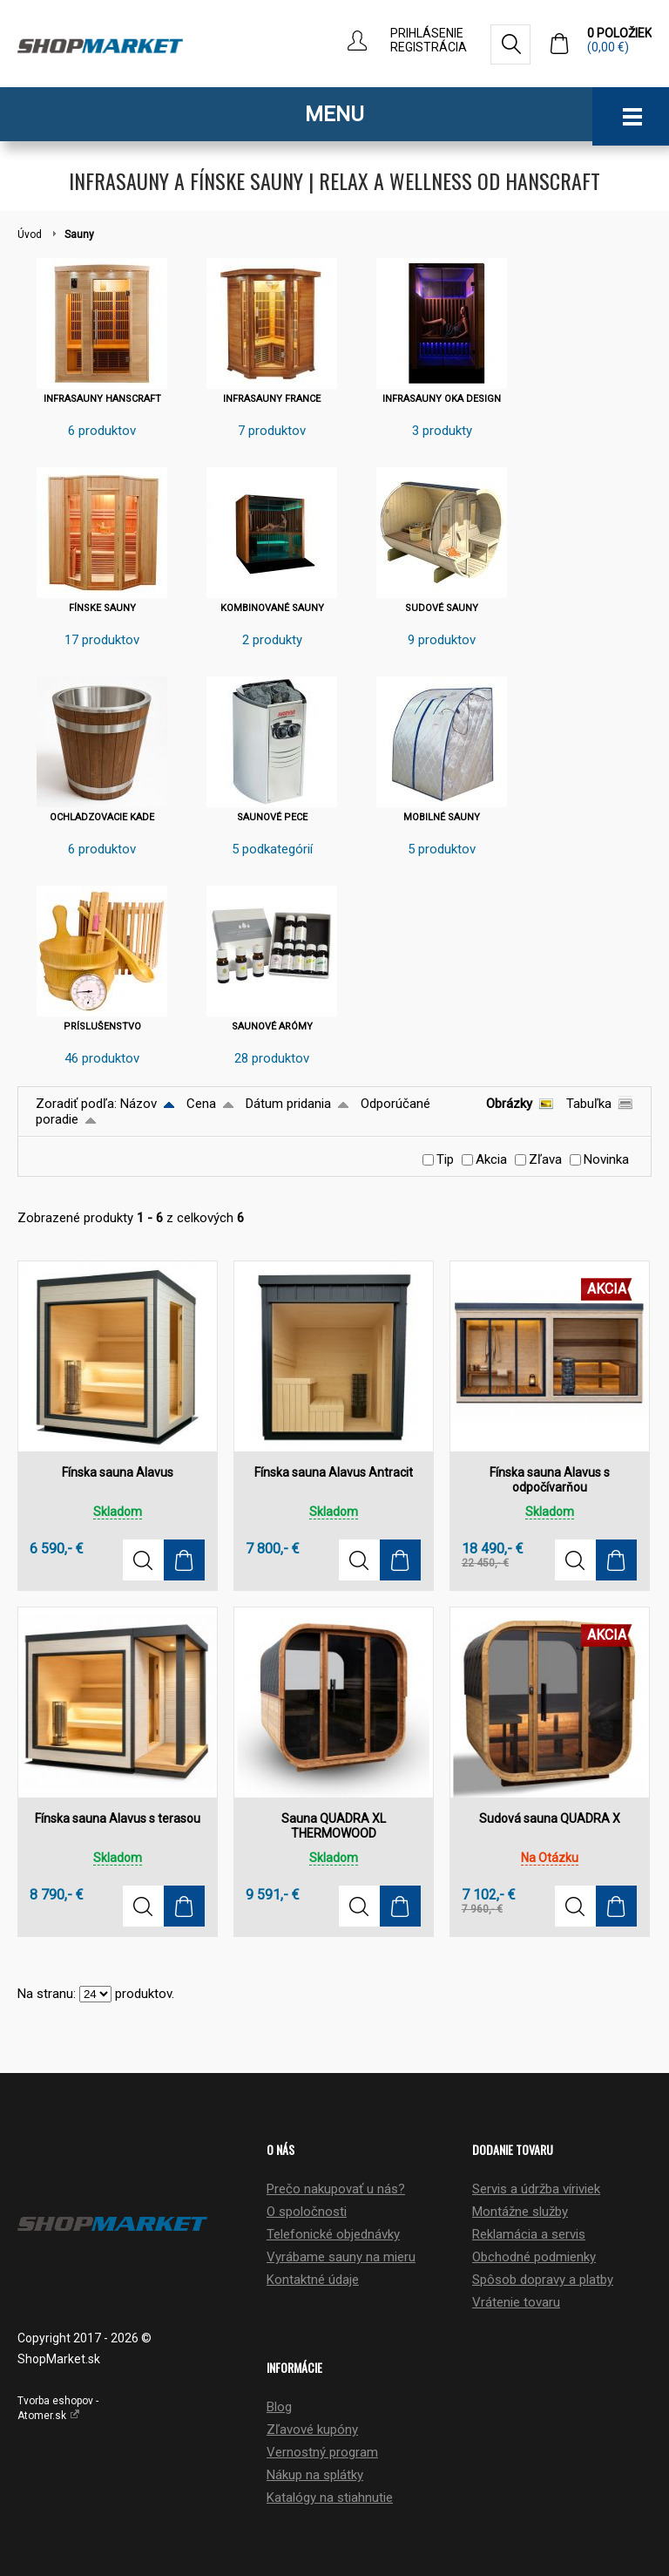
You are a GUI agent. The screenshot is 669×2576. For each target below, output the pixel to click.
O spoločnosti (307, 2211)
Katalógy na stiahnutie (330, 2497)
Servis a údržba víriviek (536, 2189)
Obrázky (509, 1103)
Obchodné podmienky (534, 2257)
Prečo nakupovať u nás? (336, 2189)
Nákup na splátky (315, 2475)
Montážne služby (520, 2211)
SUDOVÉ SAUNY (441, 608)
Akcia (491, 1159)
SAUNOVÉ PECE (272, 817)
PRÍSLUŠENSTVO (102, 1026)
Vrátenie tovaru (516, 2302)
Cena (201, 1103)
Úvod (29, 234)
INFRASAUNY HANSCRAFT (102, 398)
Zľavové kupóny (312, 2429)
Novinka (606, 1159)
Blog (279, 2407)
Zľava (545, 1159)
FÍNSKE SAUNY (102, 608)
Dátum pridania (288, 1103)
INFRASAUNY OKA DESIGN (441, 398)
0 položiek (619, 40)
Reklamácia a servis (528, 2234)
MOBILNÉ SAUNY (441, 817)
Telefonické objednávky (333, 2234)
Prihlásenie (426, 33)
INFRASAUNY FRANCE (272, 398)
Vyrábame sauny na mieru (341, 2257)
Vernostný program (322, 2452)
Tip (445, 1159)
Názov (138, 1103)
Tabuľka (589, 1103)
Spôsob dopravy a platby (542, 2279)
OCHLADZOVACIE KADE (102, 817)
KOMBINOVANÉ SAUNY (272, 608)
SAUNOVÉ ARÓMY (272, 1026)
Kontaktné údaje (313, 2279)
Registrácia (428, 47)
